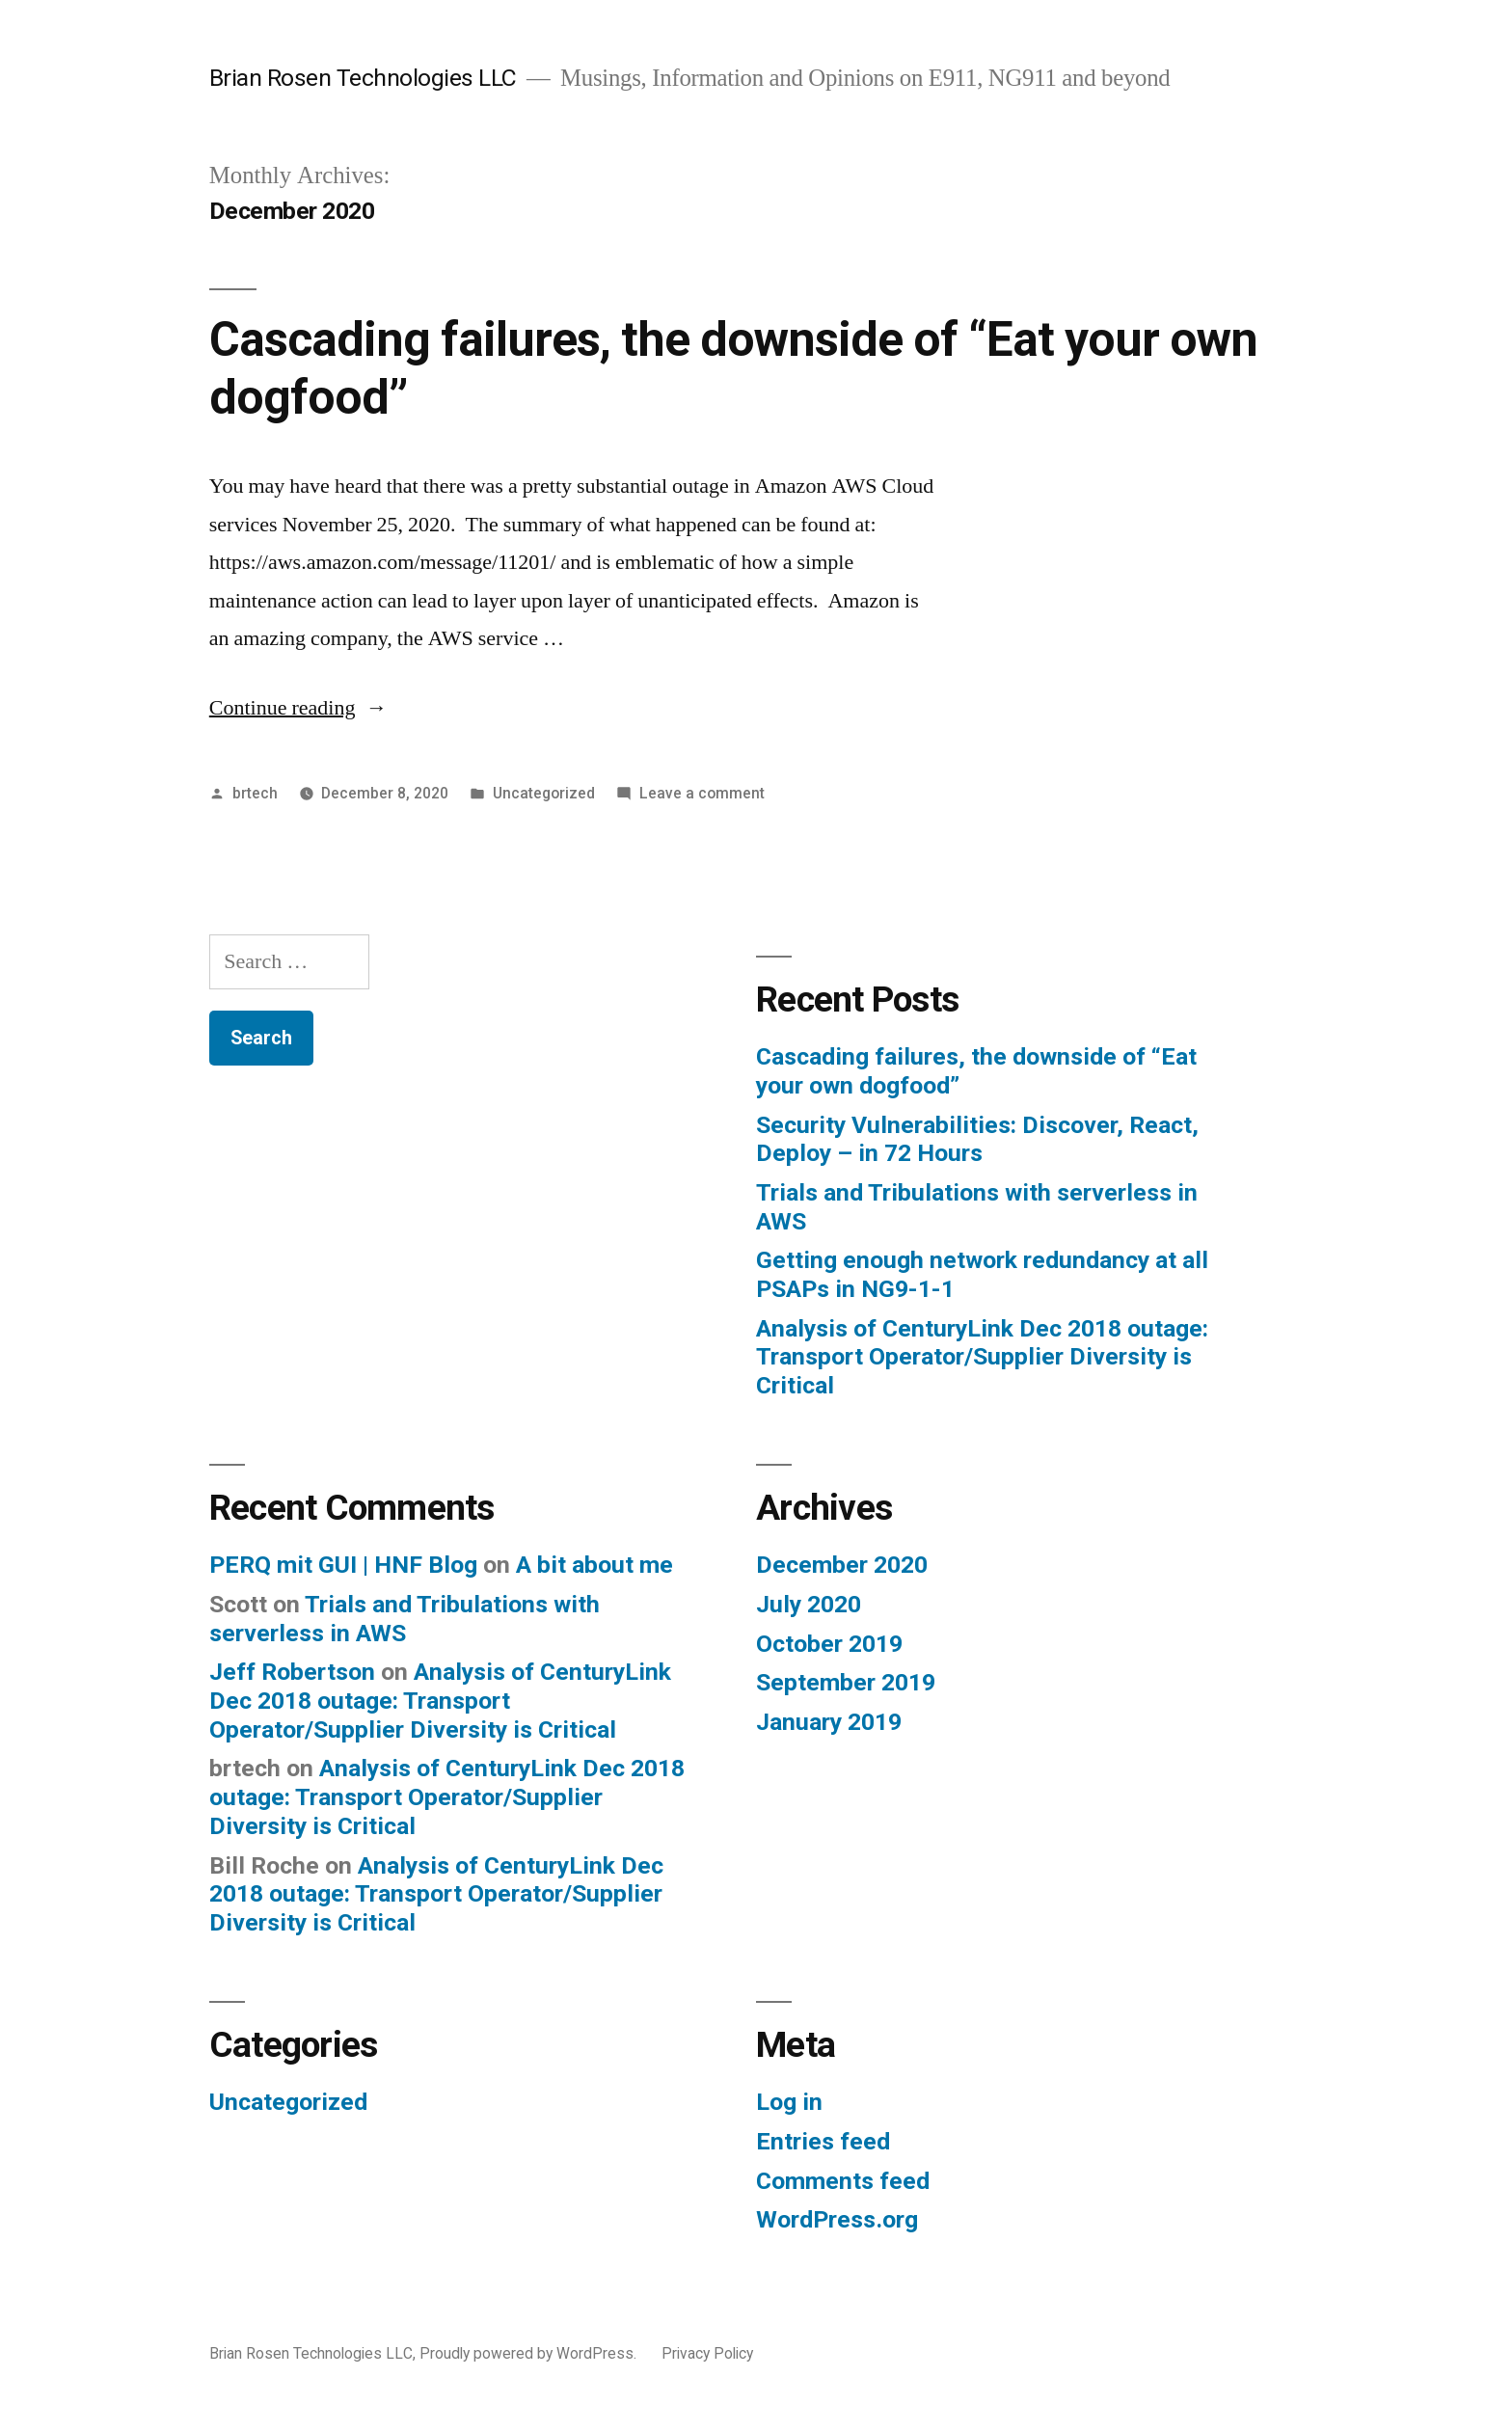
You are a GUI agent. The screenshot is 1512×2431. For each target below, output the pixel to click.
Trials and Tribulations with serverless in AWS (404, 1618)
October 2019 (829, 1644)
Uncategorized (544, 793)
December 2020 (842, 1565)
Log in (789, 2102)
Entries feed (823, 2141)
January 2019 (829, 1722)
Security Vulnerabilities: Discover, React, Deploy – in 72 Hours (977, 1139)
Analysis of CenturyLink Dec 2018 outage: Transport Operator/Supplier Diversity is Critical (982, 1356)
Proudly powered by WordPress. (529, 2353)
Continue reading (298, 707)
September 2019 (845, 1682)
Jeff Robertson (292, 1672)
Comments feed (843, 2181)
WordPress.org (837, 2219)
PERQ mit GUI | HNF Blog (343, 1565)
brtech (255, 793)
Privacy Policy (707, 2353)
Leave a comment (702, 793)
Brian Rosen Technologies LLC (363, 78)
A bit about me (594, 1565)
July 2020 (808, 1604)
